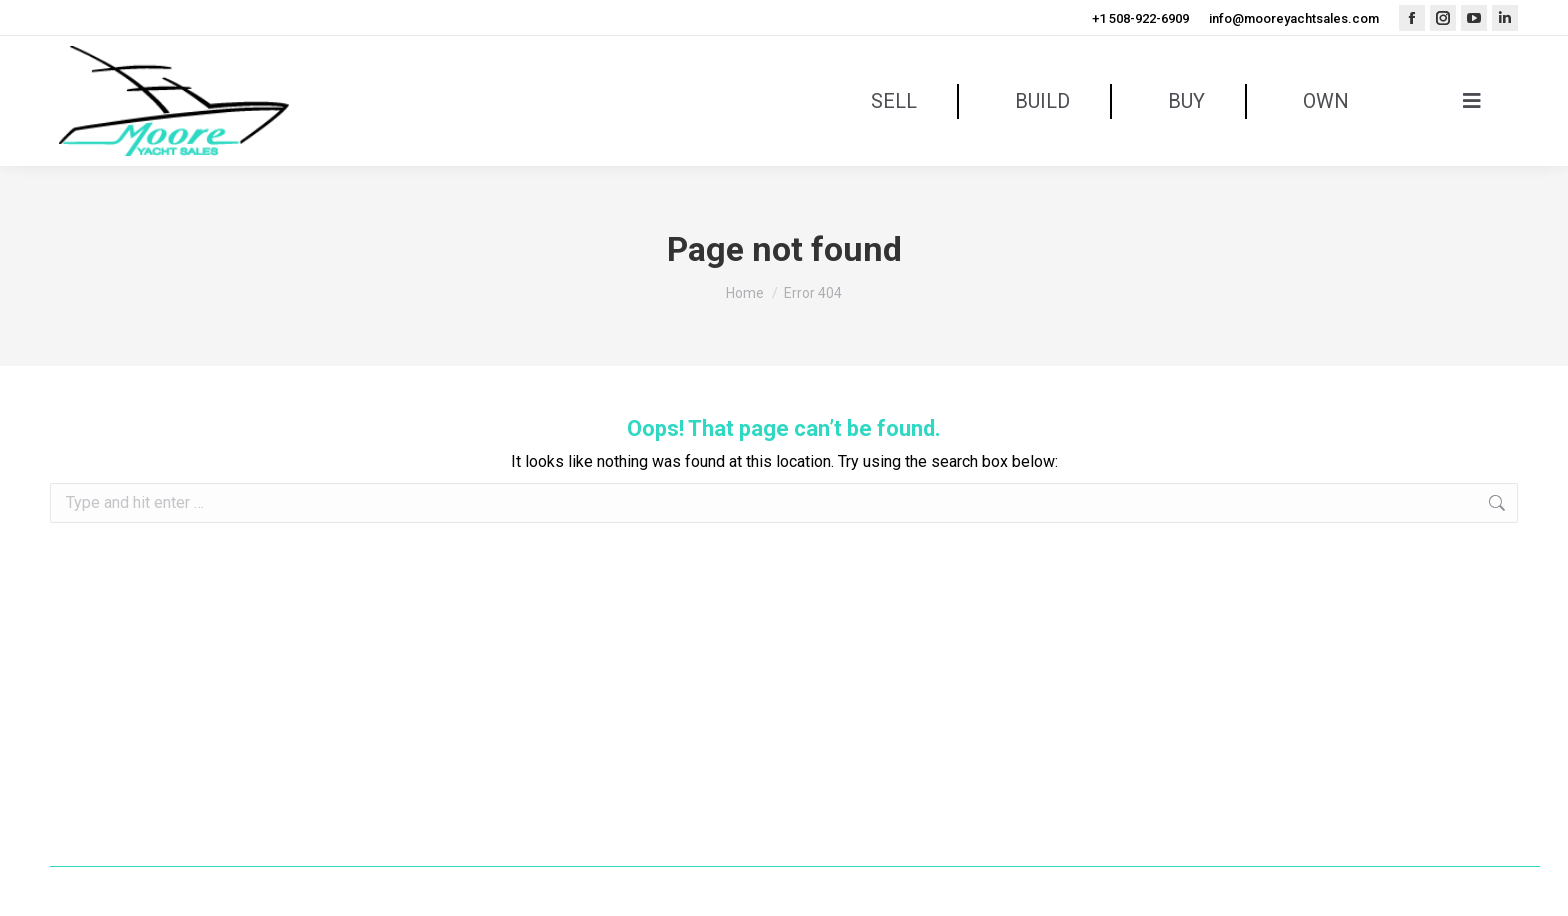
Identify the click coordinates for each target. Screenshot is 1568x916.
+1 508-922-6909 (1140, 18)
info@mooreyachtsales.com (1294, 18)
